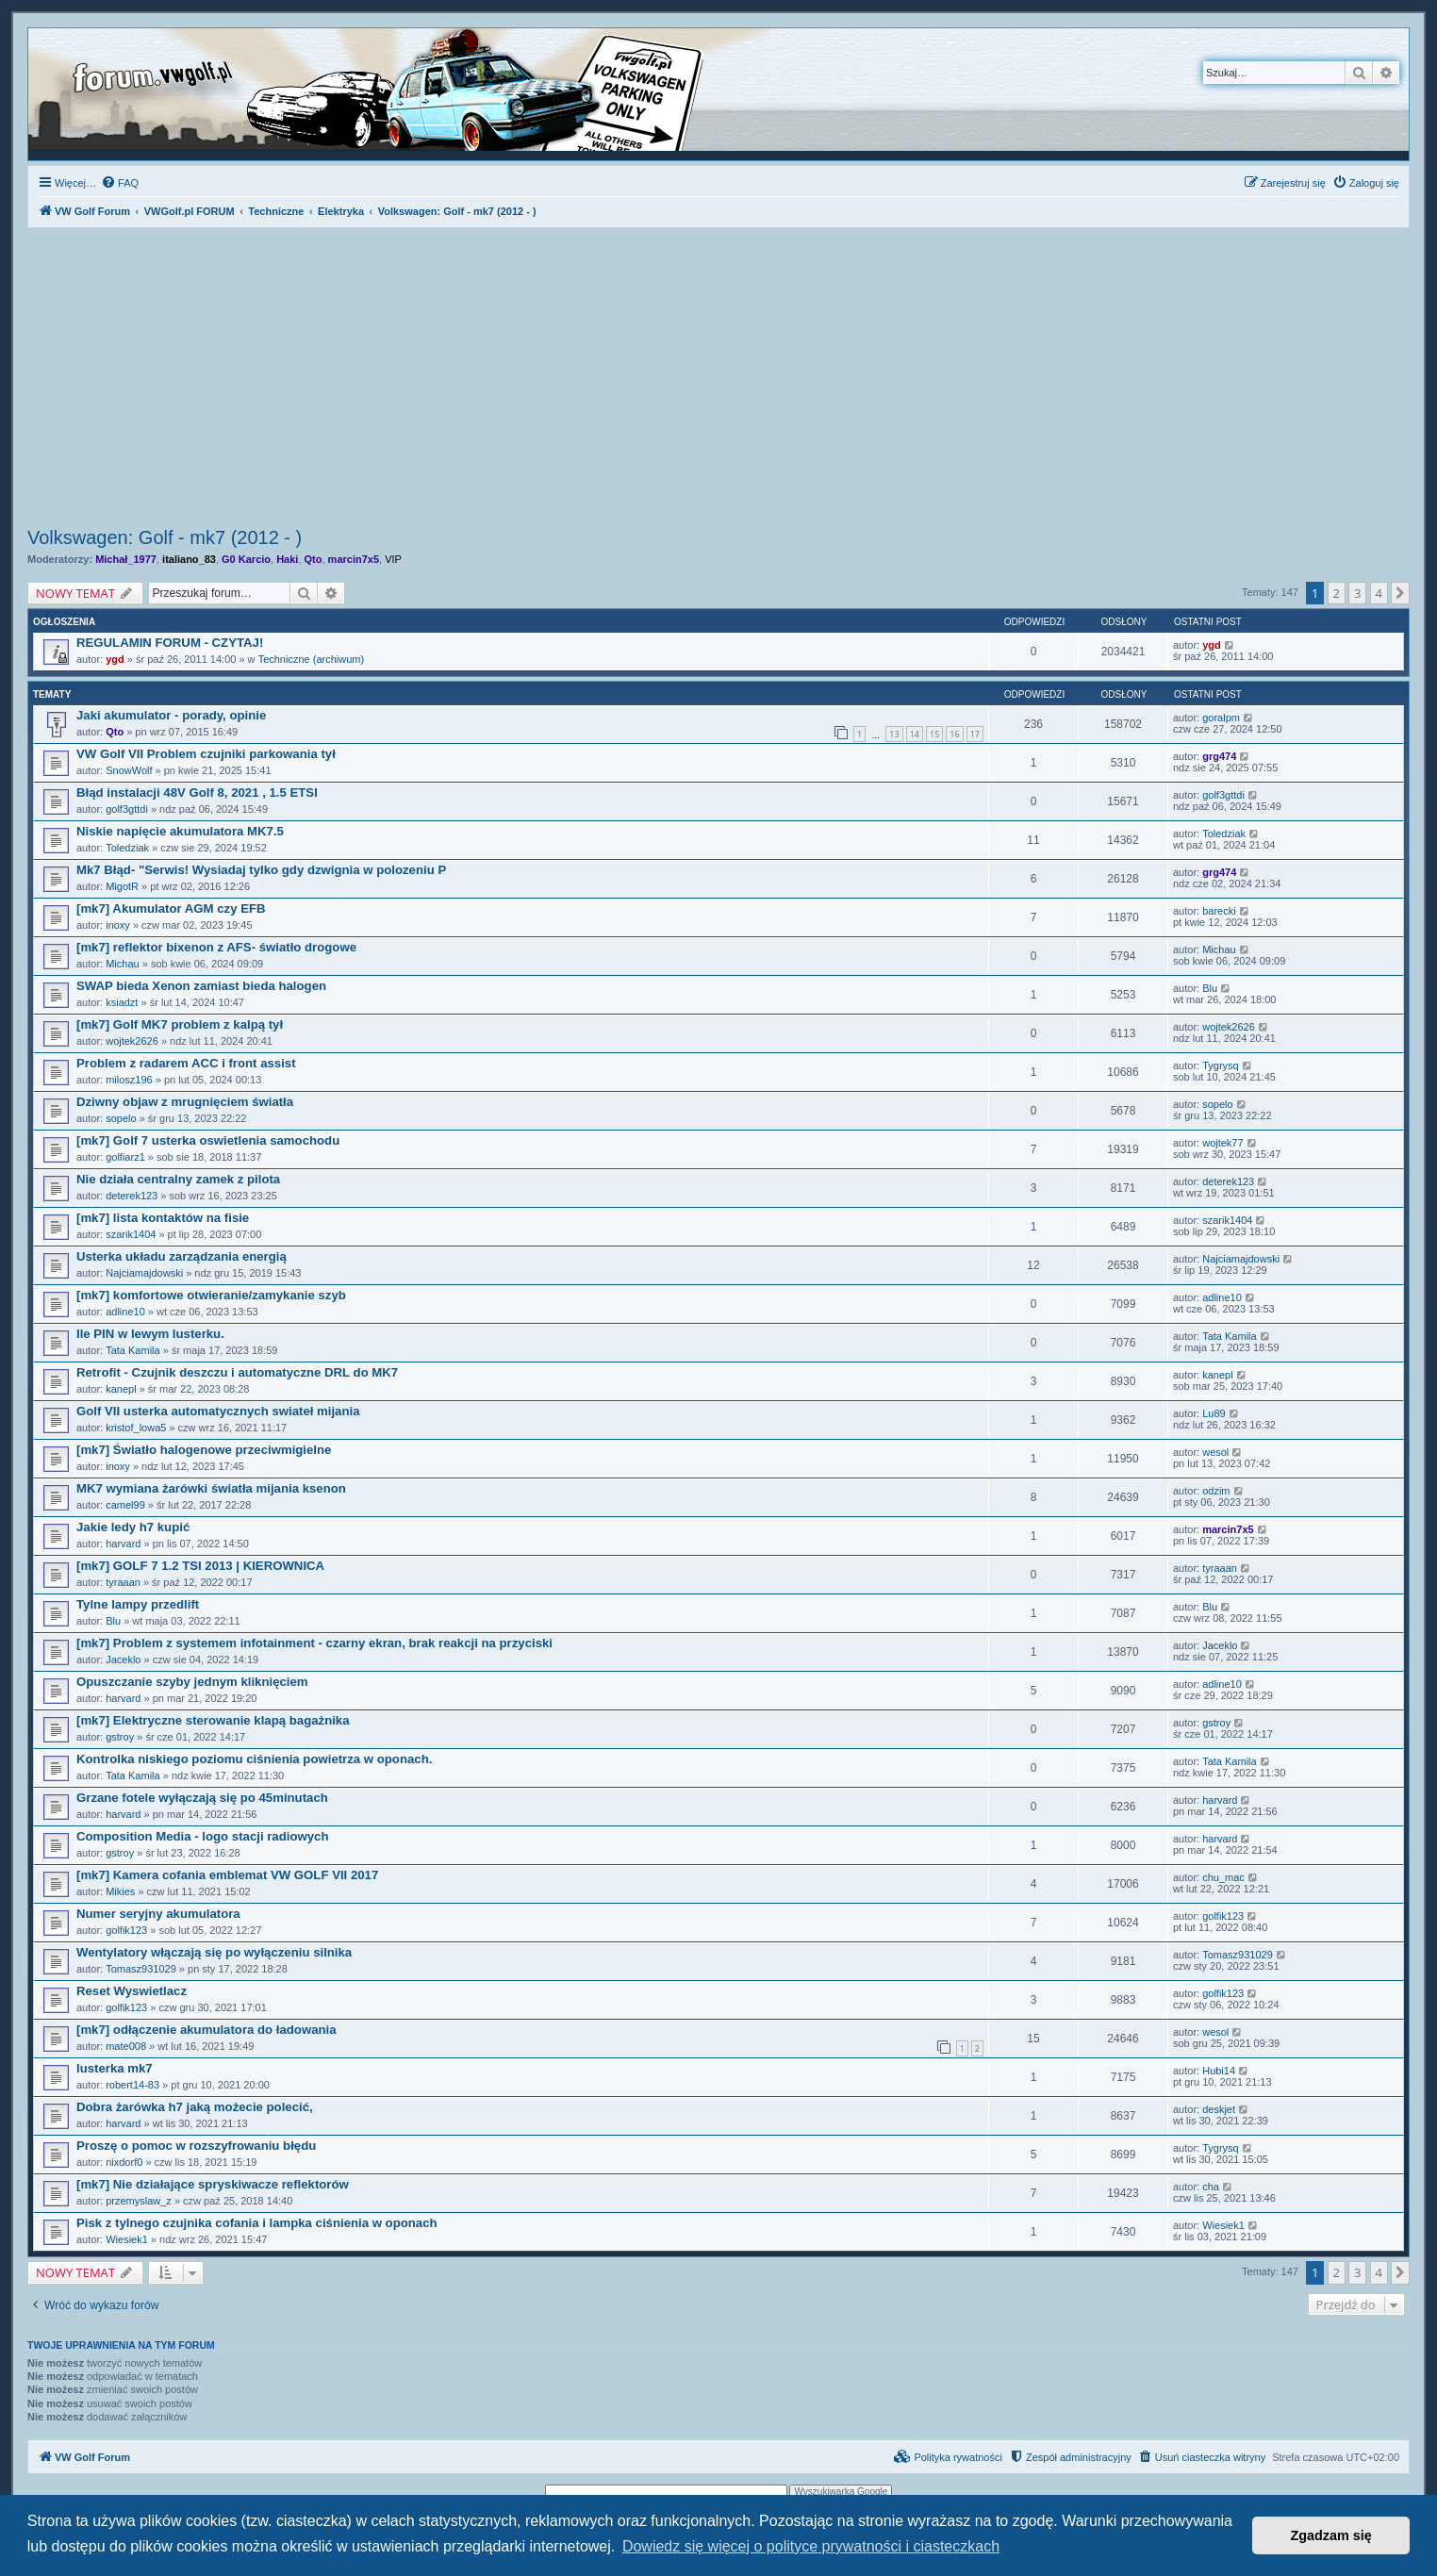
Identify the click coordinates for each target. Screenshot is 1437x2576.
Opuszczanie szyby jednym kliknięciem (192, 1682)
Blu (1209, 988)
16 (954, 734)
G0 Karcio (246, 559)
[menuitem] (120, 183)
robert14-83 (132, 2084)
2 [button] (1336, 593)
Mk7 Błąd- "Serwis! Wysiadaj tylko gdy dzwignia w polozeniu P (261, 870)
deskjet (1218, 2109)
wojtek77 (1222, 1142)
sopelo (121, 1118)
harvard (123, 1543)
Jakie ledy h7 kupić (133, 1527)
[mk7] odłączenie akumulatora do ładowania (206, 2030)
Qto (313, 559)
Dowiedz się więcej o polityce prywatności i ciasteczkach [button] (810, 2546)
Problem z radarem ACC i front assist (186, 1063)
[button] (1400, 593)
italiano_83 (189, 559)
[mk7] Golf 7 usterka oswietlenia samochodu (207, 1140)
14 (914, 734)
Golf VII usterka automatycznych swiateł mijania (217, 1411)
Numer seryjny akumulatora (158, 1914)
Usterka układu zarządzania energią (181, 1256)
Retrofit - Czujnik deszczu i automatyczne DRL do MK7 (237, 1372)
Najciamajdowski (144, 1273)
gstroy (120, 1736)
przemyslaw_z (139, 2200)
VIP (393, 559)
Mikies (120, 1891)
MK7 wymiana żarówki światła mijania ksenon (211, 1488)
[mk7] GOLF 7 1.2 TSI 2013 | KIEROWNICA (200, 1566)
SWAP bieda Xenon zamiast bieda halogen (201, 986)
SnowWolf (129, 770)
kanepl (121, 1389)
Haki (287, 559)
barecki (1218, 910)
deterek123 (131, 1195)
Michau (122, 963)
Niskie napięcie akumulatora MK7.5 (180, 831)
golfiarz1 (125, 1157)
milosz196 (129, 1079)
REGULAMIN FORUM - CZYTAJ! (169, 643)
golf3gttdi (127, 809)
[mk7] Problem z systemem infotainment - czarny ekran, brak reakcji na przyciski (314, 1643)
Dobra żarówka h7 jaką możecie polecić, (194, 2107)
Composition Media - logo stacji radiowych (202, 1836)
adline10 (125, 1311)
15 (934, 734)
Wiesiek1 (127, 2239)
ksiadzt (122, 1002)
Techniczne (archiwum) (311, 659)
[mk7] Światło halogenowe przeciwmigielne (203, 1450)
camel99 (125, 1505)
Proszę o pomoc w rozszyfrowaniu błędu (196, 2145)
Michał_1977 (126, 559)
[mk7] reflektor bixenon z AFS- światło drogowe (216, 947)
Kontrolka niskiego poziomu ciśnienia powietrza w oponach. (254, 1759)
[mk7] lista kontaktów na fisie (162, 1218)
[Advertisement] (718, 380)
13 (894, 734)
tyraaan (123, 1582)
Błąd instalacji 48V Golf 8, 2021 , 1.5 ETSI (197, 792)
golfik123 (126, 1930)
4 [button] (1379, 593)
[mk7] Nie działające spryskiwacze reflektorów (212, 2184)
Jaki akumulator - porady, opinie (171, 715)
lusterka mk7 (114, 2068)
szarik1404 (131, 1234)
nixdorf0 (124, 2162)
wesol (1215, 1452)
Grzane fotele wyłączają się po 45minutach (202, 1798)
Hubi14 (1218, 2070)
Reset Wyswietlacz (131, 1991)
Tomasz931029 (141, 1968)
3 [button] (1357, 593)
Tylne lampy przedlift (137, 1604)
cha (1210, 2186)
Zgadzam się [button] (1331, 2535)
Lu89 (1213, 1413)
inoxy (118, 925)
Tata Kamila (132, 1350)
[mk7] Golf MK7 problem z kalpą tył (179, 1024)
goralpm (1221, 717)
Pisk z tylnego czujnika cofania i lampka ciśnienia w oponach (257, 2223)
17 (975, 734)
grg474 (1219, 756)
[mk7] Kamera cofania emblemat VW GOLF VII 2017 (227, 1875)
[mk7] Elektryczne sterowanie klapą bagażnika (213, 1720)
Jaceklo (123, 1659)
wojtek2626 (132, 1041)
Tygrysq (1220, 1065)
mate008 (126, 2046)
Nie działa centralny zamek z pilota (178, 1179)
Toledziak (127, 847)
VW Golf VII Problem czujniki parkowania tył (206, 754)
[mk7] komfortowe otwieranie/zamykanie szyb (211, 1295)
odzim (1216, 1490)
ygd (115, 659)
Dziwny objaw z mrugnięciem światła (184, 1102)
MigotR (122, 886)
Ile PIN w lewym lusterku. (150, 1334)
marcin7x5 (353, 559)
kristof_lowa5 (136, 1427)
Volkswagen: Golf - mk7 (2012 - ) (164, 537)
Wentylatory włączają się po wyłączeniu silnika (214, 1952)
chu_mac (1223, 1877)
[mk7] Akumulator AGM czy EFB (171, 908)
